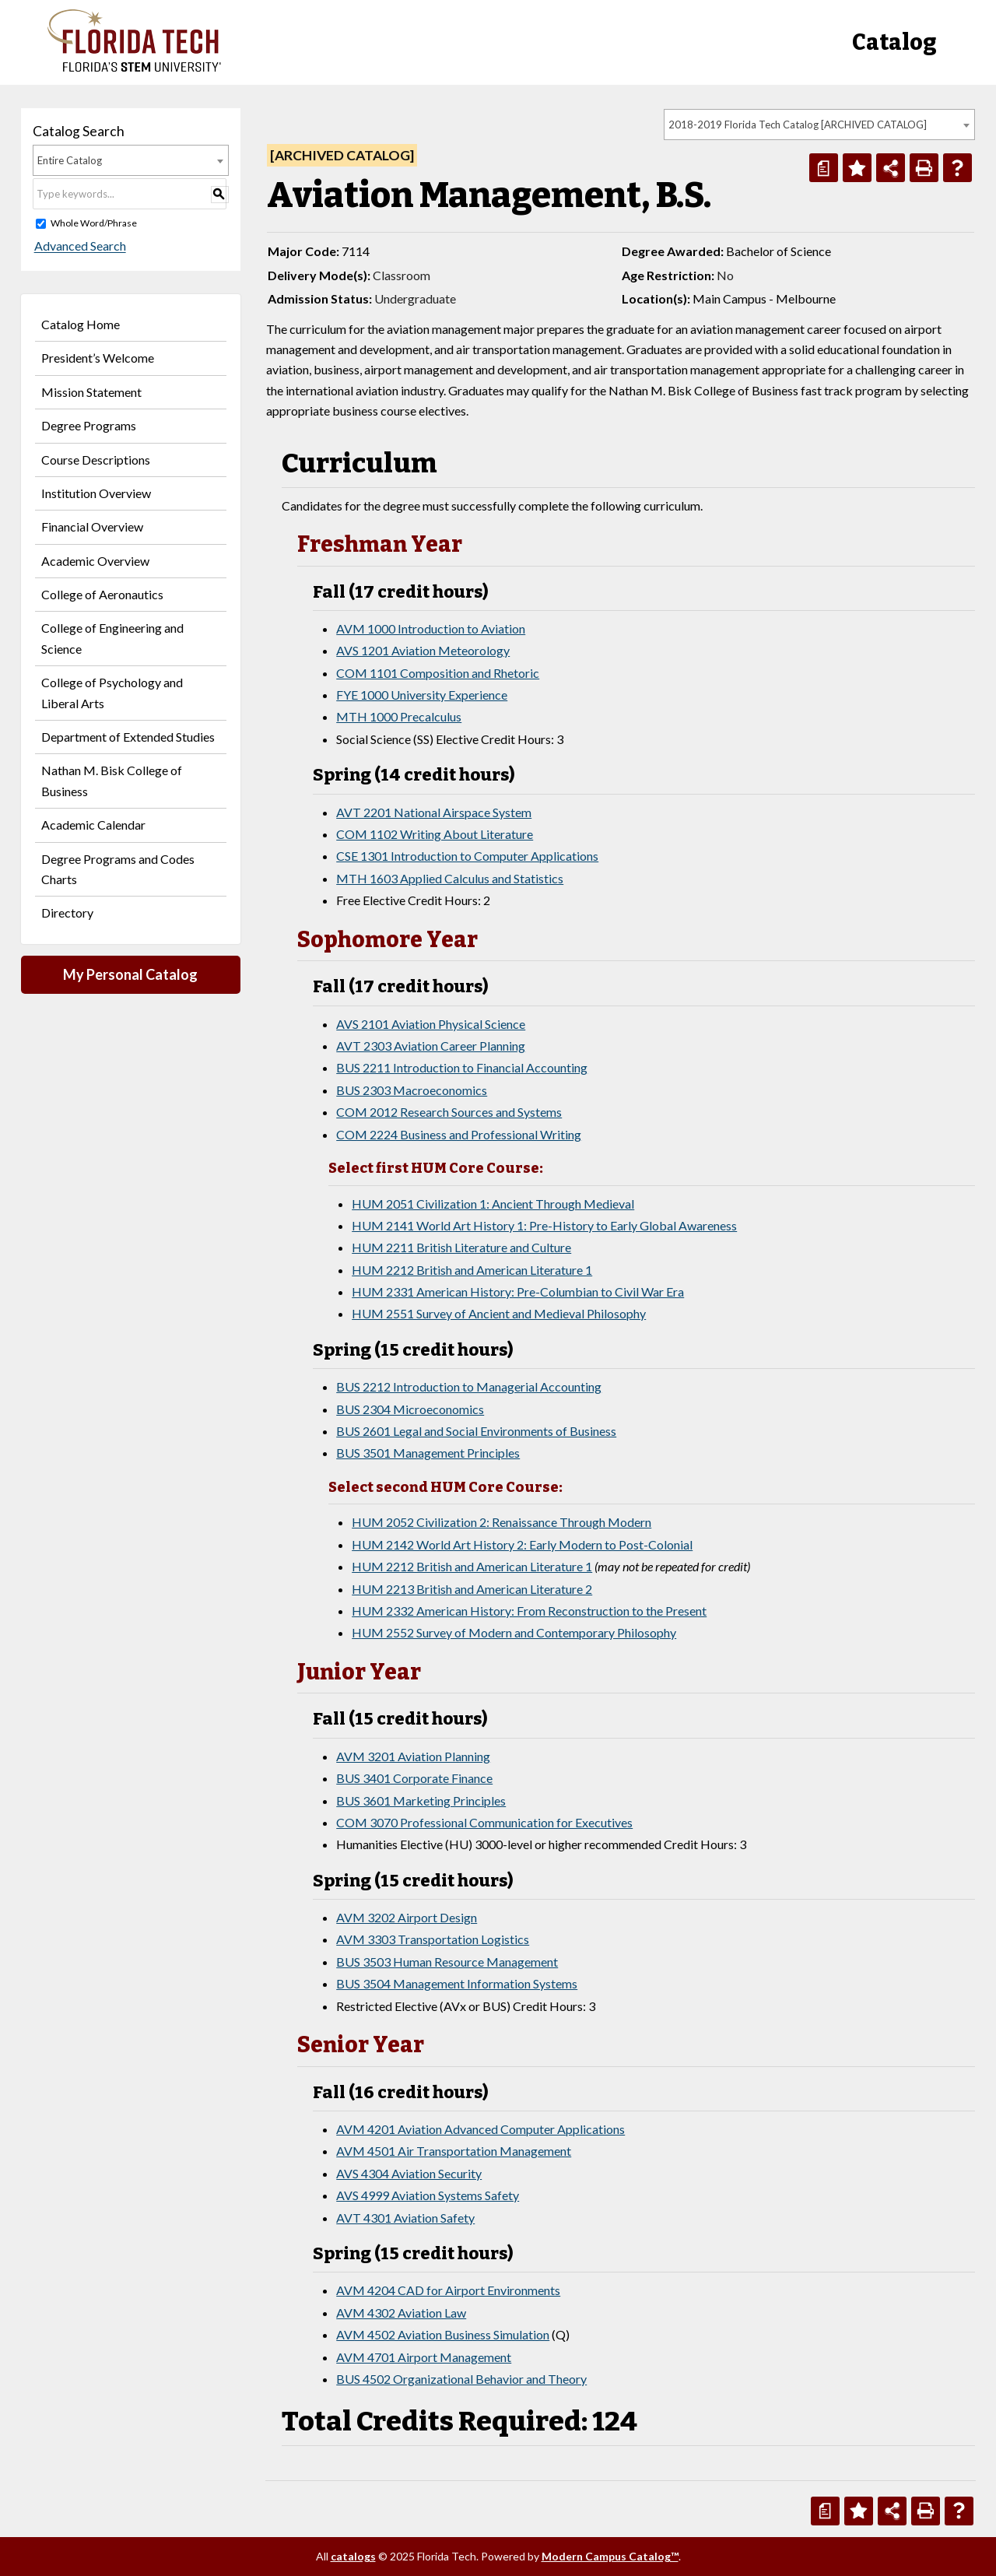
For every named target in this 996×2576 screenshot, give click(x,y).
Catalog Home (80, 324)
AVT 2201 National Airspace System (433, 812)
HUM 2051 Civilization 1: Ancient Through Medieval (493, 1203)
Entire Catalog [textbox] (69, 160)
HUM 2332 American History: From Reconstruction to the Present (529, 1610)
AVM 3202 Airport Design (406, 1917)
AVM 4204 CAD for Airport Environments (448, 2290)
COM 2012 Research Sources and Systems (449, 1111)
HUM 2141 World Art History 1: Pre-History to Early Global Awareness (544, 1225)
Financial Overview (92, 526)
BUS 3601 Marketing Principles (421, 1800)
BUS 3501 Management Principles (428, 1452)
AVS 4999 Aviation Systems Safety (427, 2195)
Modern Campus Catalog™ (610, 2556)
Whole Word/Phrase (94, 223)
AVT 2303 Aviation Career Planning (430, 1045)
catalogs (353, 2556)
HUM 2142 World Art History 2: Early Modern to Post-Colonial (522, 1544)
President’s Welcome (97, 357)
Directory (67, 912)
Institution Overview (96, 493)
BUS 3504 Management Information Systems (456, 1983)
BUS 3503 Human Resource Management (447, 1961)
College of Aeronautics (102, 594)
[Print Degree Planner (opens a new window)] (823, 167)
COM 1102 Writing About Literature (434, 833)
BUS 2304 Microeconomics (410, 1409)
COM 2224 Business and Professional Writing (458, 1134)
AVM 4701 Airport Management (423, 2357)
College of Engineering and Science (112, 637)
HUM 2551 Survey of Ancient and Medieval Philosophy (499, 1313)
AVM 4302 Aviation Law (401, 2312)
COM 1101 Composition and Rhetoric (437, 672)
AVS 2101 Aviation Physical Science (430, 1023)
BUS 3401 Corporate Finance (414, 1778)
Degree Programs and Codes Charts (118, 868)
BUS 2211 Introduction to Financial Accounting (461, 1067)
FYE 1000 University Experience (421, 694)
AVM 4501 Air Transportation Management (453, 2150)
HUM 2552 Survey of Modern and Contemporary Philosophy (514, 1632)
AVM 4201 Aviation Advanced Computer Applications (480, 2129)
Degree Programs (88, 425)
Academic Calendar (93, 824)
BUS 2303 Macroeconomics (411, 1090)
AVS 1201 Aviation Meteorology (423, 650)
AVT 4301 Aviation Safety (405, 2217)
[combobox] (819, 124)
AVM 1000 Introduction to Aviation (430, 628)
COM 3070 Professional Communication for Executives (484, 1822)
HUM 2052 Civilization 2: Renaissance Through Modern (501, 1521)
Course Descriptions (95, 459)
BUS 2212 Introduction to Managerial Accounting (468, 1386)
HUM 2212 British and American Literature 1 (472, 1269)
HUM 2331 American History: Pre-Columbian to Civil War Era (518, 1291)
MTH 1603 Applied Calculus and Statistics (449, 878)
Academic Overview (95, 560)
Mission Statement (91, 391)
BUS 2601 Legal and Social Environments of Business (476, 1430)
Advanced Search (78, 246)
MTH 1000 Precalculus (398, 716)
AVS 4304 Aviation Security (409, 2173)
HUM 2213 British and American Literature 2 (472, 1588)
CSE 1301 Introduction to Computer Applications (467, 855)
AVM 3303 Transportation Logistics (432, 1939)
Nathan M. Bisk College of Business (111, 780)
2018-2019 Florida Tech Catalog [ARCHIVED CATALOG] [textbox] (797, 124)
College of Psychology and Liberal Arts (112, 692)
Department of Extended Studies (128, 736)
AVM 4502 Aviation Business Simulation (442, 2334)
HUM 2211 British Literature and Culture (461, 1247)
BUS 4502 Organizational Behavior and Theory (461, 2378)
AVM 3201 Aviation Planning (413, 1756)
